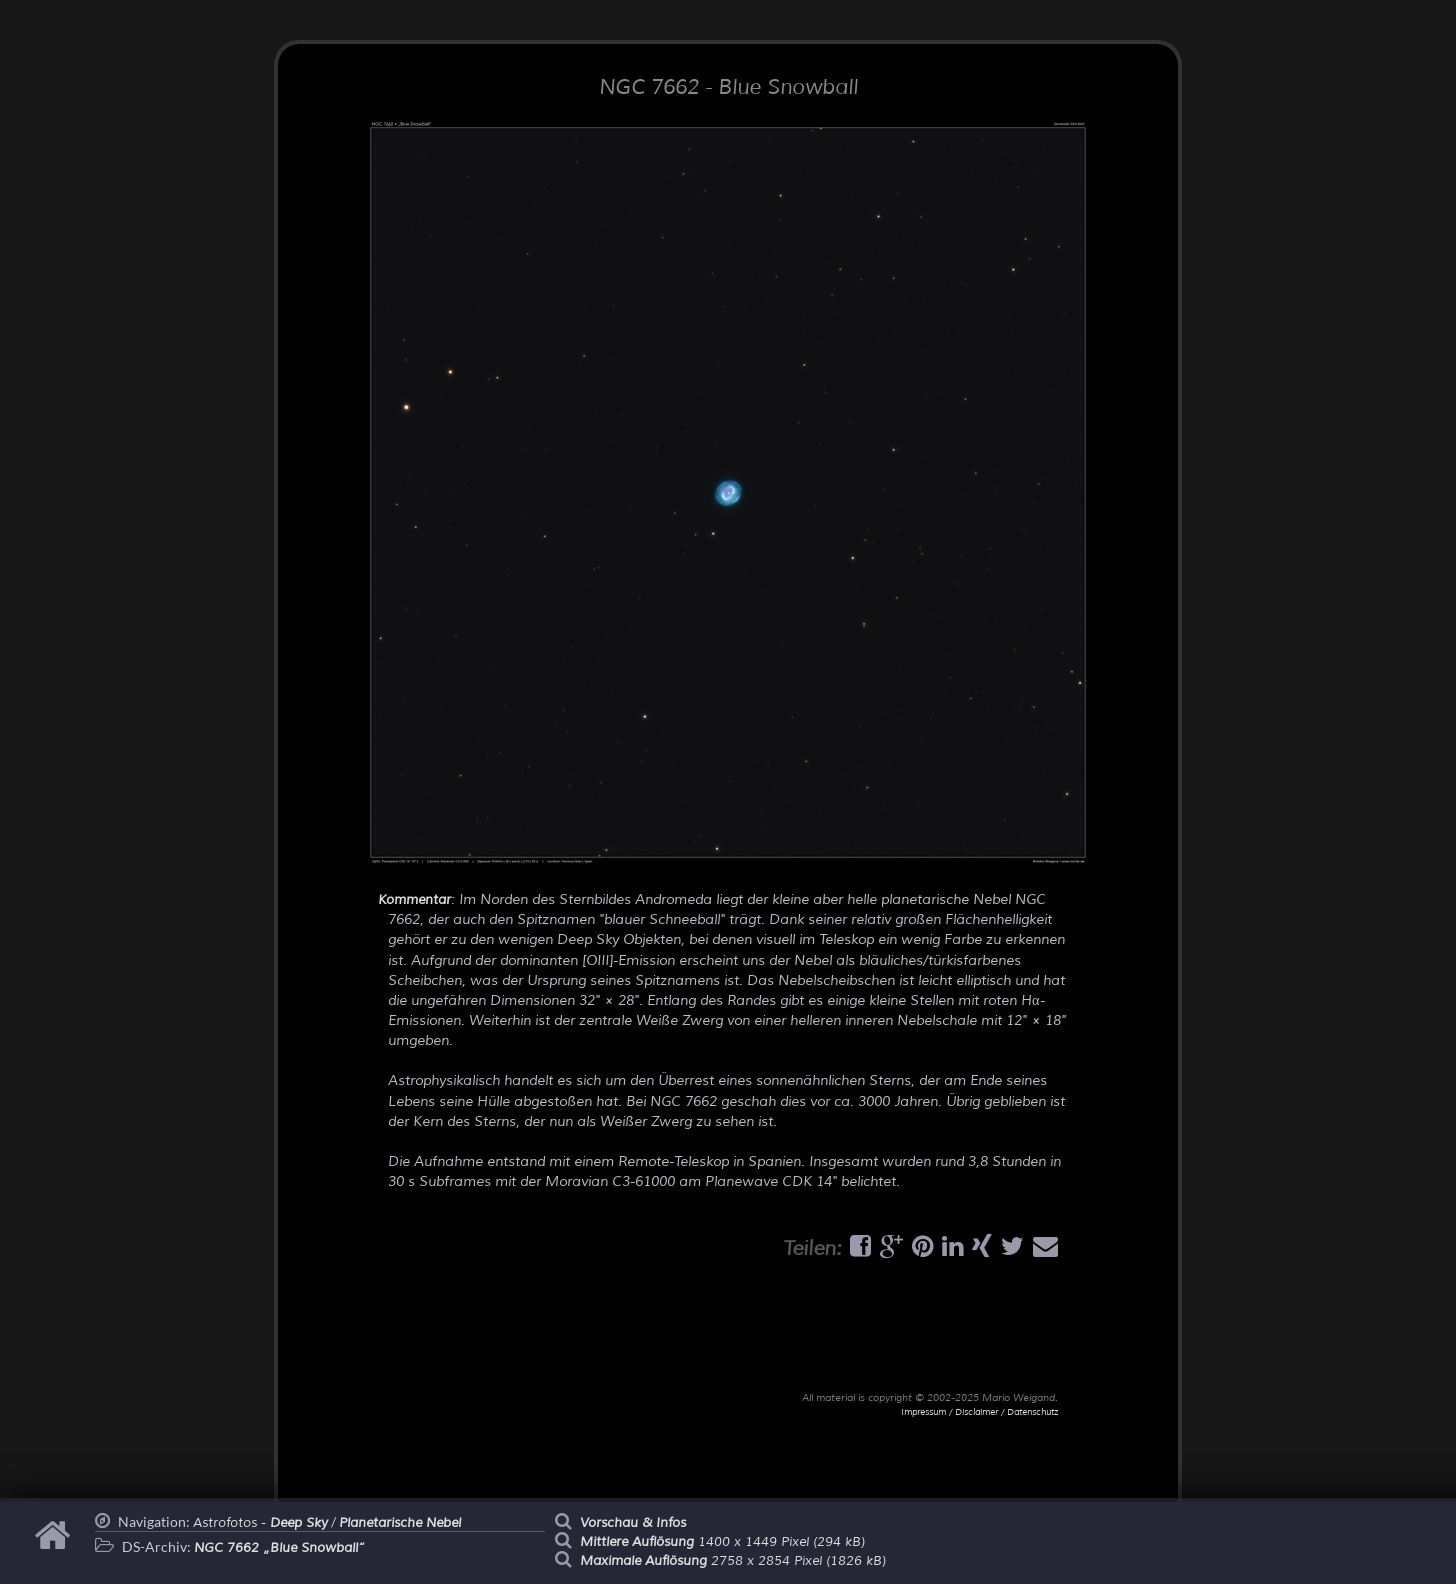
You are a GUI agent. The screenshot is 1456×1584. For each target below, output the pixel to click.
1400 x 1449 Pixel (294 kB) (722, 1542)
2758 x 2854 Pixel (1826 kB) (733, 1561)
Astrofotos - (260, 1523)
